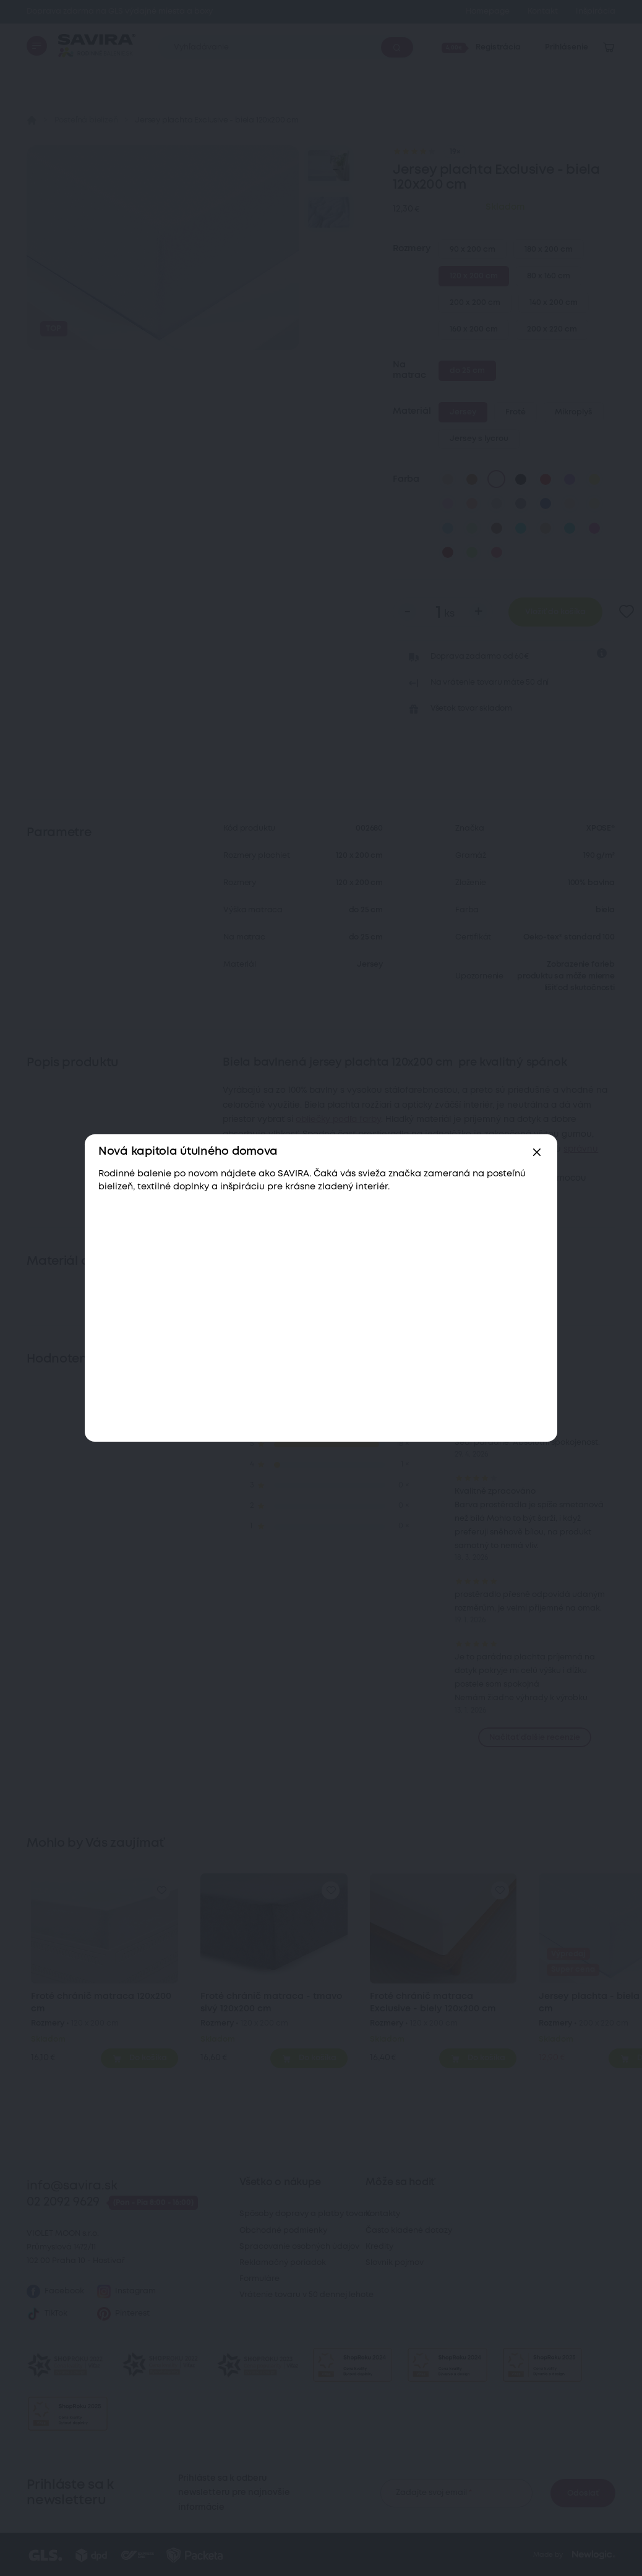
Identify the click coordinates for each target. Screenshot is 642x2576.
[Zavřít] (537, 1152)
